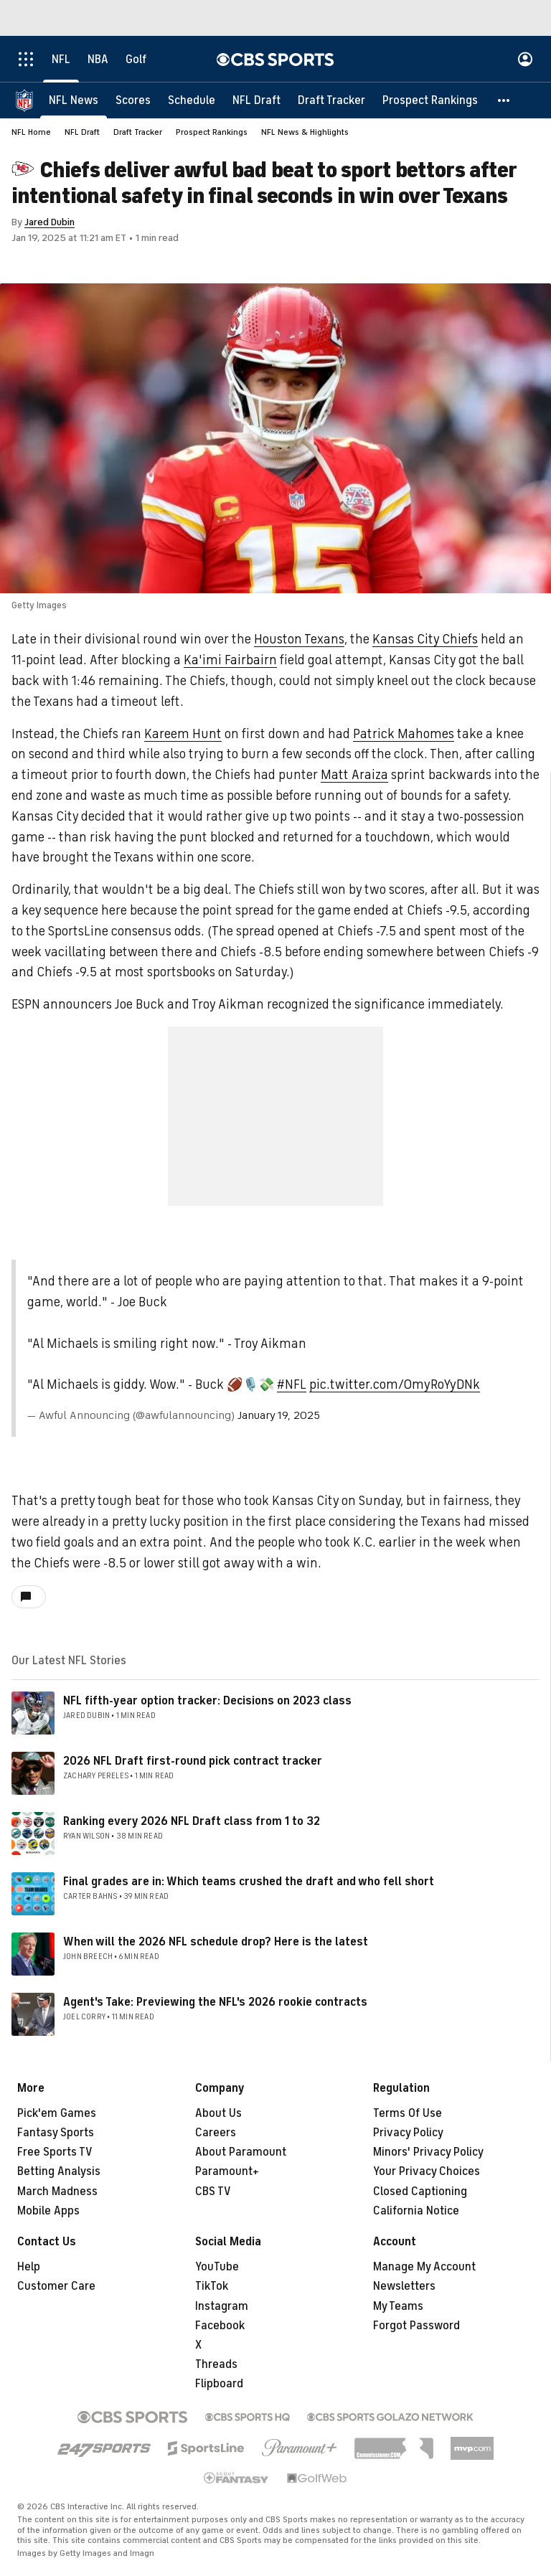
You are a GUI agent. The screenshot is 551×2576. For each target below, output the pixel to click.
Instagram (221, 2306)
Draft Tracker (137, 132)
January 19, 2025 (278, 1415)
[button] (504, 100)
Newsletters (404, 2286)
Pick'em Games (56, 2113)
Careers (215, 2133)
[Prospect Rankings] (430, 100)
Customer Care (56, 2286)
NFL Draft (82, 132)
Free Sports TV (55, 2152)
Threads (216, 2364)
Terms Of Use (407, 2113)
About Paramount (240, 2152)
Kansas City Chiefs (425, 639)
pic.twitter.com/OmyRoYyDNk (394, 1384)
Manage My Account (424, 2267)
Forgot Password (416, 2325)
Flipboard (219, 2384)
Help (28, 2267)
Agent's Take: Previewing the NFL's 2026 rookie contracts (215, 2002)
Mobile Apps (48, 2211)
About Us (218, 2113)
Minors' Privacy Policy (428, 2152)
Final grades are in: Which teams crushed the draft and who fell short (248, 1881)
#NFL (291, 1384)
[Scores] (133, 100)
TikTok (211, 2286)
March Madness (57, 2191)
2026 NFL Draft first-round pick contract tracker (192, 1761)
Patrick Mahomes (403, 734)
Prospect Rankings (212, 132)
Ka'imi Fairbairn (230, 660)
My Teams (398, 2306)
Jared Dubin (49, 222)
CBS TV (213, 2191)
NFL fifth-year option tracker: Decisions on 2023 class (207, 1701)
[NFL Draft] (256, 100)
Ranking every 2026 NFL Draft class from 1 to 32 (191, 1821)
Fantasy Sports (55, 2133)
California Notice (416, 2211)
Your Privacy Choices (426, 2171)
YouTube (217, 2267)
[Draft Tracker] (331, 100)
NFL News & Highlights (305, 132)
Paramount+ (227, 2171)
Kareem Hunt (183, 734)
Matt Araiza (354, 775)
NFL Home (31, 132)
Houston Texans (299, 639)
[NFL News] (73, 100)
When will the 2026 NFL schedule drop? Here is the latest (215, 1942)
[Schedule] (191, 100)
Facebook (220, 2325)
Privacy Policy (408, 2133)
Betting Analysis (58, 2171)
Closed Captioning (420, 2191)
